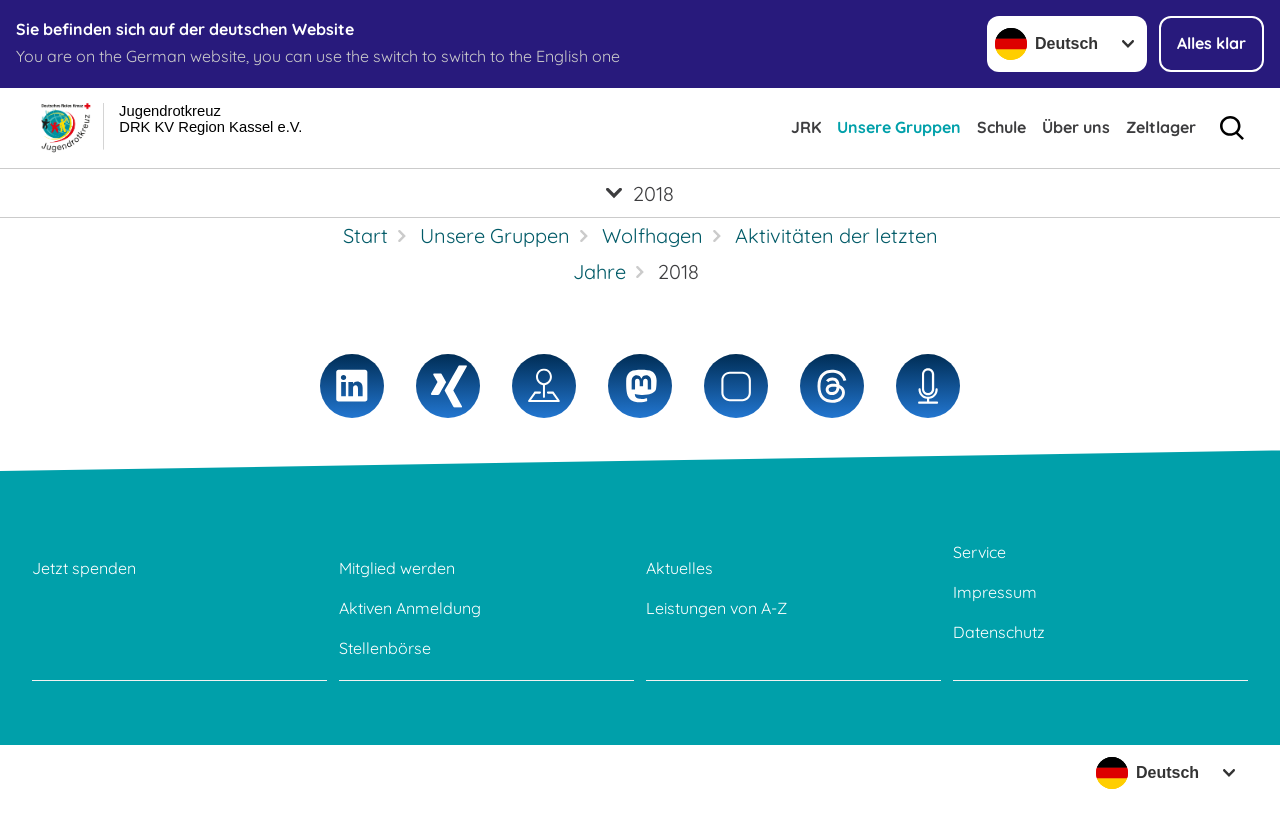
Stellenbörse (385, 648)
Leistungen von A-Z (716, 608)
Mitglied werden (397, 568)
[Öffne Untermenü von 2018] (640, 193)
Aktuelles (679, 568)
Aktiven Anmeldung (410, 608)
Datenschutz (999, 632)
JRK (806, 127)
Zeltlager (1161, 127)
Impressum (995, 592)
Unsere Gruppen (899, 127)
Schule (1001, 127)
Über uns (1076, 127)
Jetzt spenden (84, 568)
